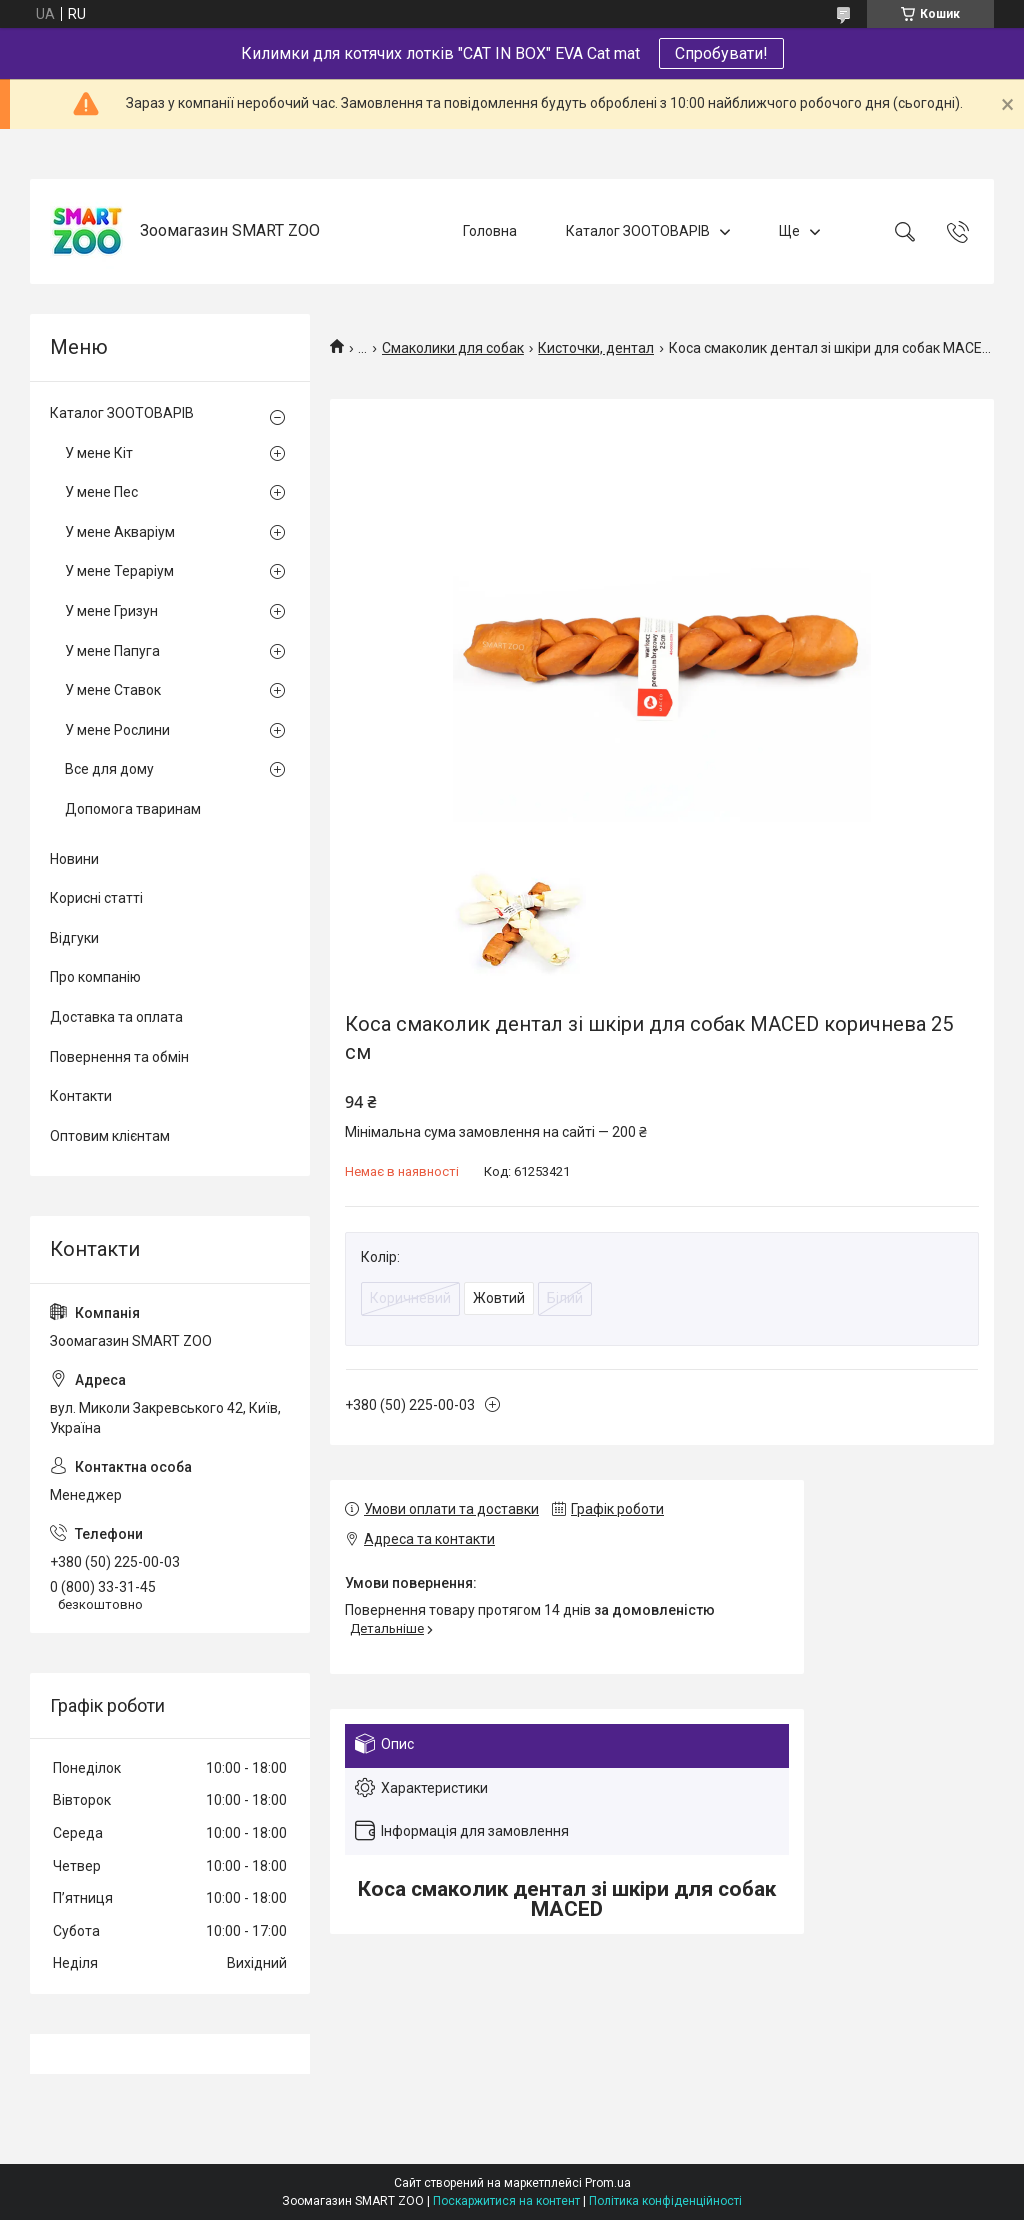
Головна (490, 231)
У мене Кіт (99, 453)
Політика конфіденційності (665, 2201)
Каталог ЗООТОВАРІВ (638, 231)
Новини (74, 859)
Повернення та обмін (119, 1057)
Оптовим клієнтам (110, 1136)
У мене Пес (101, 492)
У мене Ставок (113, 690)
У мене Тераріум (119, 571)
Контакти (81, 1096)
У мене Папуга (112, 651)
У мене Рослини (117, 730)
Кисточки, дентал (596, 348)
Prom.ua (608, 2183)
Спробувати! (721, 53)
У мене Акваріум (120, 532)
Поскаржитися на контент (506, 2201)
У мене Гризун (111, 611)
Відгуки (74, 938)
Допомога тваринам (133, 809)
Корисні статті (96, 898)
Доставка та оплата (116, 1017)
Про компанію (95, 977)
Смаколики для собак (453, 348)
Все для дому (109, 769)
